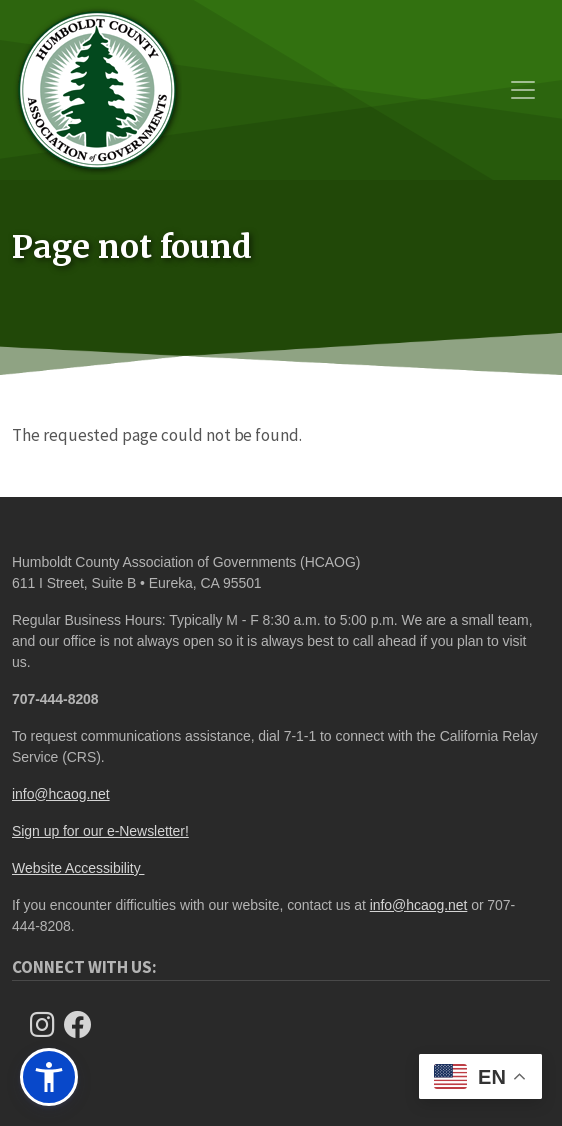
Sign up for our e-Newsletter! (100, 831)
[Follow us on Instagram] (48, 1025)
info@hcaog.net (61, 794)
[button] (49, 1077)
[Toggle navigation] (523, 90)
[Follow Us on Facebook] (84, 1025)
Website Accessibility (78, 868)
